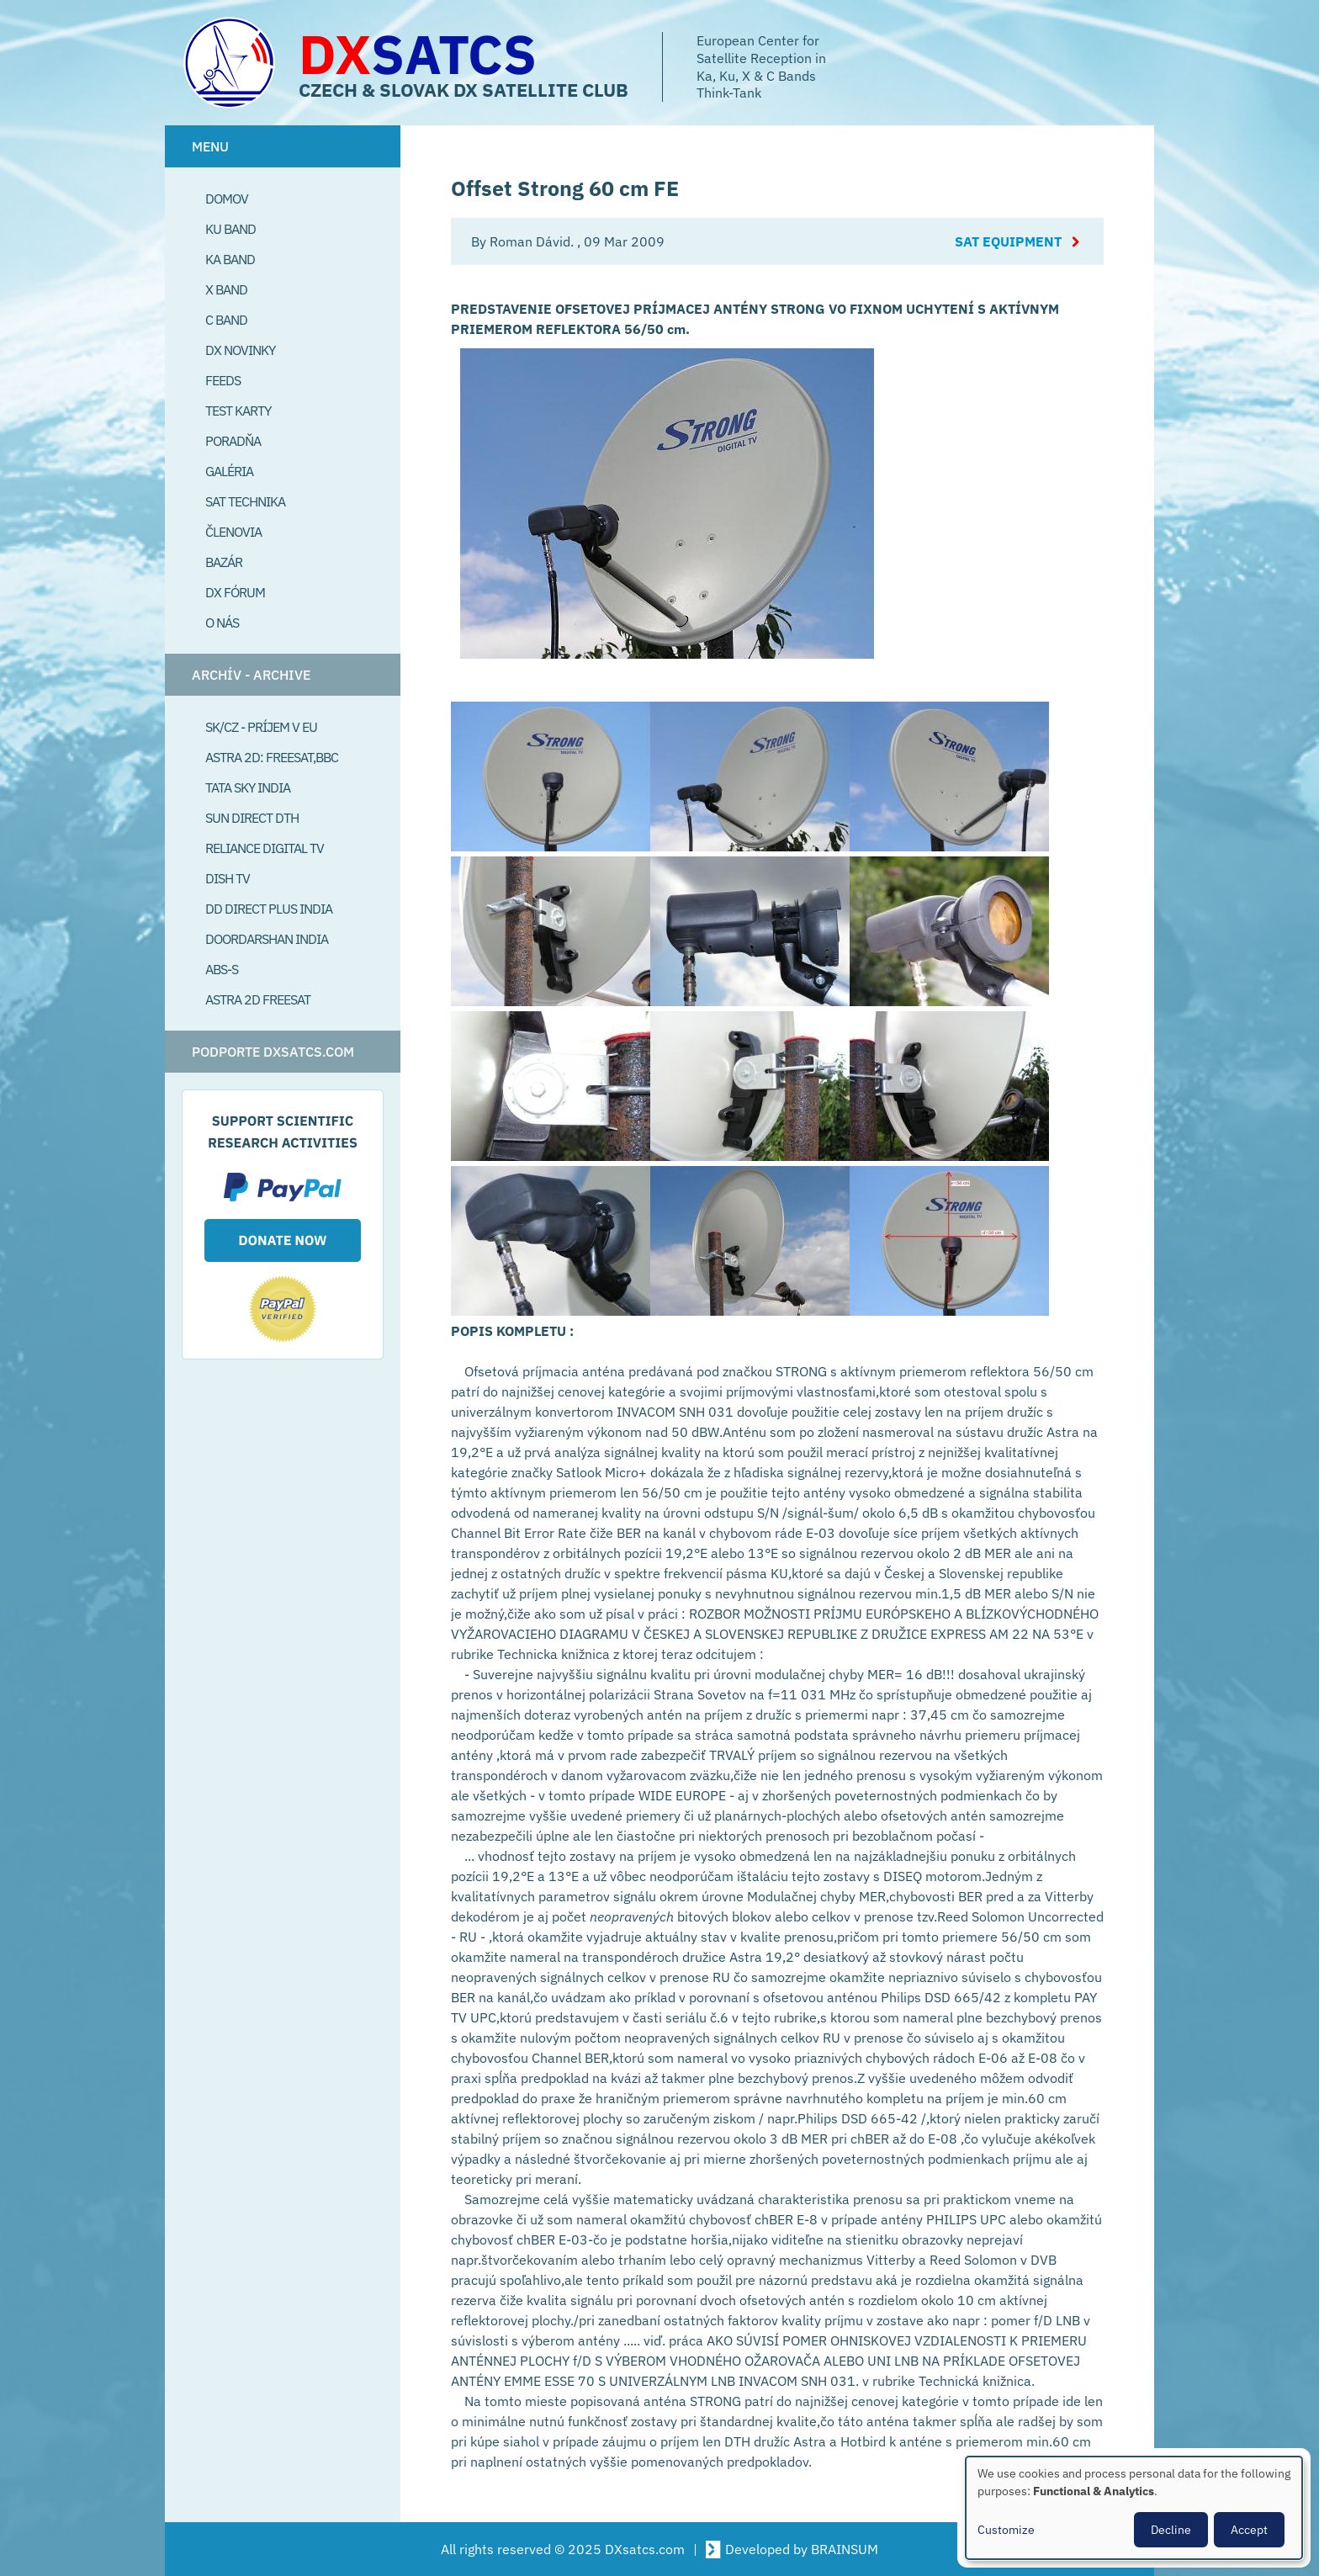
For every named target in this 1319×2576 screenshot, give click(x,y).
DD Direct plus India (268, 908)
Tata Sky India (247, 787)
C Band (226, 319)
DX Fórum (235, 592)
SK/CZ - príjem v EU (261, 726)
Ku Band (230, 228)
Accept (1249, 2529)
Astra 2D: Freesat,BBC (271, 757)
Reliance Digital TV (264, 848)
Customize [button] (1006, 2529)
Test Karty (238, 410)
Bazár (223, 562)
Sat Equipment (1008, 241)
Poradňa (233, 440)
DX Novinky (240, 350)
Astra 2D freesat (257, 999)
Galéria (229, 471)
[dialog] (1134, 2508)
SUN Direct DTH (252, 817)
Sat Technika (245, 501)
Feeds (223, 380)
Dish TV (227, 878)
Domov (226, 198)
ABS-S (221, 969)
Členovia (233, 531)
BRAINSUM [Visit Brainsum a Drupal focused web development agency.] (844, 2549)
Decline (1171, 2529)
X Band (226, 289)
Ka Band (230, 259)
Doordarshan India (266, 938)
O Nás (222, 622)
